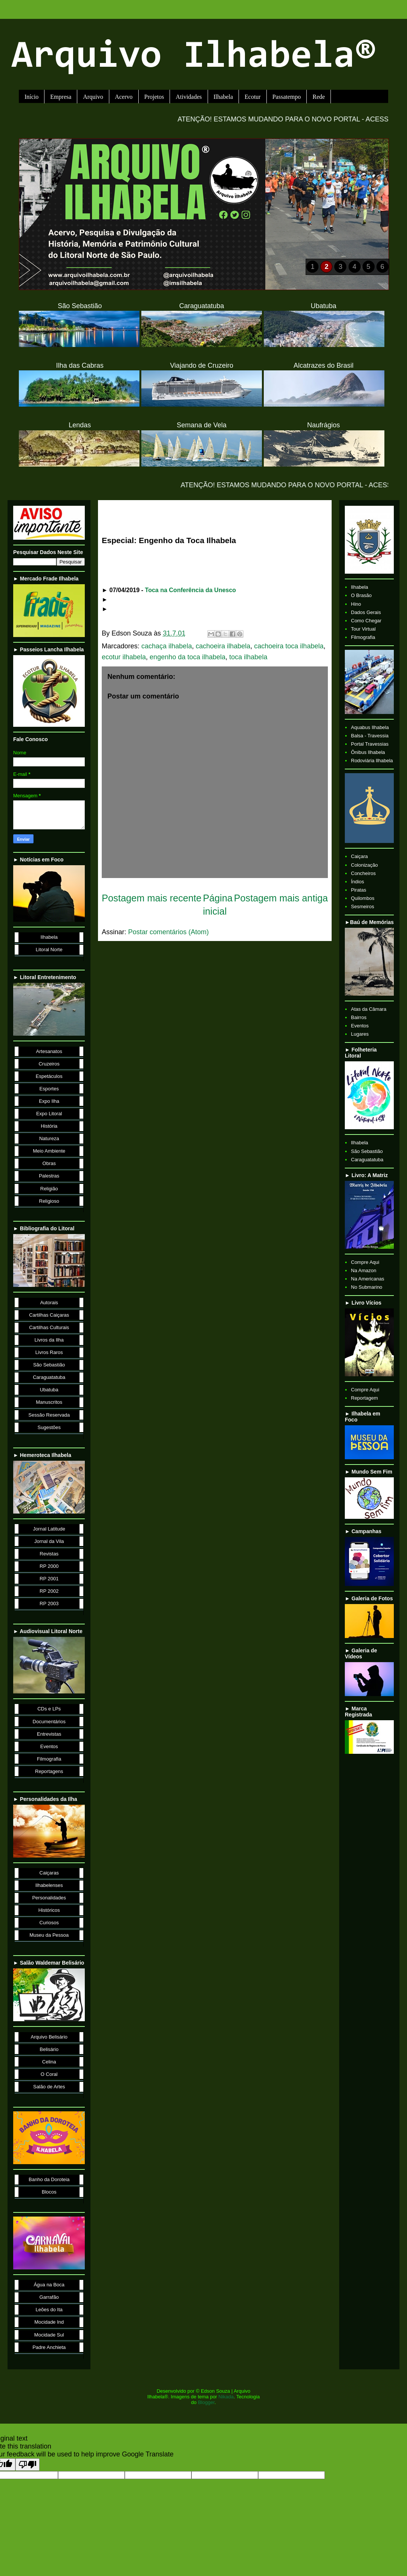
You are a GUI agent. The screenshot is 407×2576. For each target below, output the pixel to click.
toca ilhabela (248, 657)
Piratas (358, 890)
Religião (49, 1188)
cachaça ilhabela (166, 646)
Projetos (154, 97)
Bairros (358, 1017)
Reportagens (49, 1771)
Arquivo (93, 97)
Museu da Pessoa (49, 1935)
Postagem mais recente (152, 898)
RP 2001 (49, 1578)
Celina (49, 2062)
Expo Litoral (49, 1113)
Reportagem (364, 1398)
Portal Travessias (370, 744)
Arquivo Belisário (49, 2037)
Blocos (49, 2192)
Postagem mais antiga (281, 898)
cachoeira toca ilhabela (288, 646)
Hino (356, 604)
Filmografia (49, 1759)
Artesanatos (49, 1051)
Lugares (360, 1034)
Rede (318, 97)
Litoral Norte (49, 949)
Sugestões (49, 1427)
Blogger (206, 2402)
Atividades (189, 97)
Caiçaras (49, 1873)
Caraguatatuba (49, 1377)
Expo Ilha (49, 1101)
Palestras (49, 1176)
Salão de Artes (49, 2086)
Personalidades (49, 1898)
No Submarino (366, 1287)
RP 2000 (49, 1566)
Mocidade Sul (49, 2335)
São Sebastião (49, 1365)
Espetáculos (49, 1076)
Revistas (49, 1554)
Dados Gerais (366, 612)
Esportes (49, 1088)
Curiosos (49, 1922)
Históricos (49, 1910)
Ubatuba (49, 1389)
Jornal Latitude (49, 1529)
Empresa (60, 97)
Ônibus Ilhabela (368, 752)
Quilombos (362, 898)
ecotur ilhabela (124, 657)
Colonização (364, 865)
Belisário (49, 2049)
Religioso (49, 1201)
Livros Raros (49, 1352)
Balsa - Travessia (370, 735)
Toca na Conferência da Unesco (191, 590)
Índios (357, 881)
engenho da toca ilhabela (187, 657)
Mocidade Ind (49, 2322)
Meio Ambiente (49, 1151)
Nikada (226, 2396)
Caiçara (359, 856)
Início (31, 97)
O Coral (49, 2074)
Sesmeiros (362, 906)
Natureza (49, 1138)
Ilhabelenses (49, 1885)
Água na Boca (49, 2284)
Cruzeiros (49, 1064)
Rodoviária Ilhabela (372, 760)
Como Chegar (366, 620)
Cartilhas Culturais (49, 1327)
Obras (49, 1163)
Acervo (124, 97)
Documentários (49, 1721)
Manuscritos (49, 1402)
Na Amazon (363, 1270)
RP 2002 (49, 1591)
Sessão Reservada (49, 1415)
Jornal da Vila (49, 1541)
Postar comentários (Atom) (168, 932)
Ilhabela (223, 97)
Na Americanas (367, 1279)
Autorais (49, 1302)
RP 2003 (49, 1603)
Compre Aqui (365, 1262)
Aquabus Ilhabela (370, 727)
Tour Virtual (363, 629)
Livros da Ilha (49, 1340)
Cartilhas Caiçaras (49, 1315)
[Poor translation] (27, 2464)
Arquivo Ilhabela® (193, 57)
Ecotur (253, 97)
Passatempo (286, 97)
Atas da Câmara (368, 1009)
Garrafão (49, 2297)
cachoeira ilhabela (223, 646)
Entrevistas (49, 1734)
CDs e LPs (49, 1709)
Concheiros (363, 873)
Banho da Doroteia (49, 2179)
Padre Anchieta (49, 2347)
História (49, 1126)
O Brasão (361, 595)
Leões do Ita (49, 2309)
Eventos (49, 1746)
